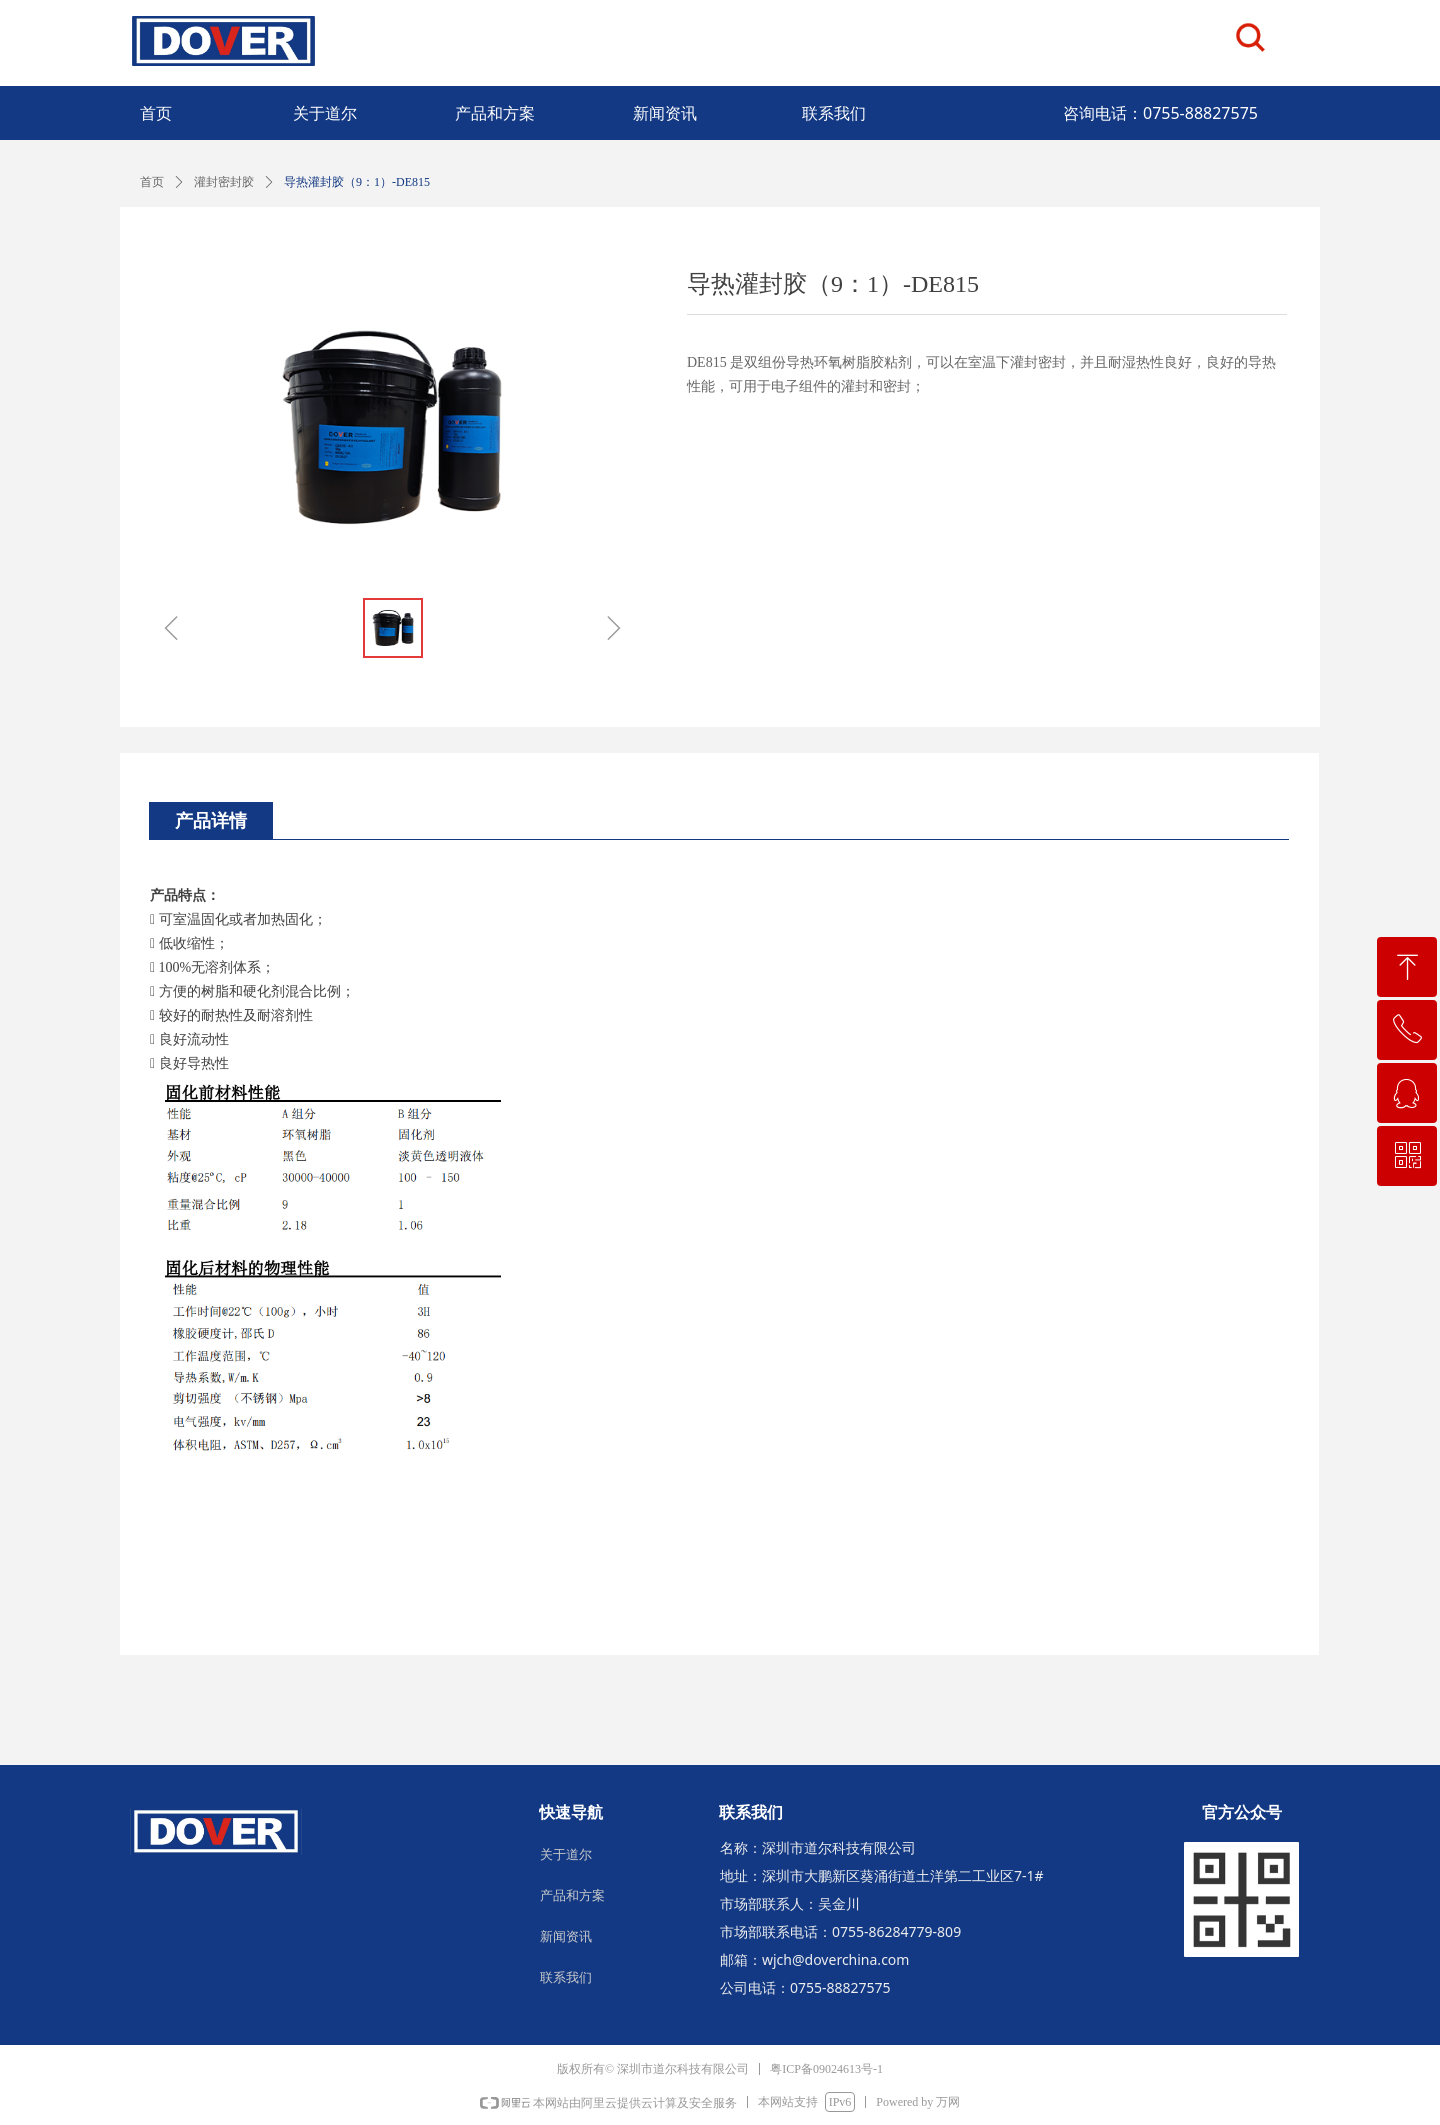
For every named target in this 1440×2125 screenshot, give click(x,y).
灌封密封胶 (224, 182)
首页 (152, 182)
